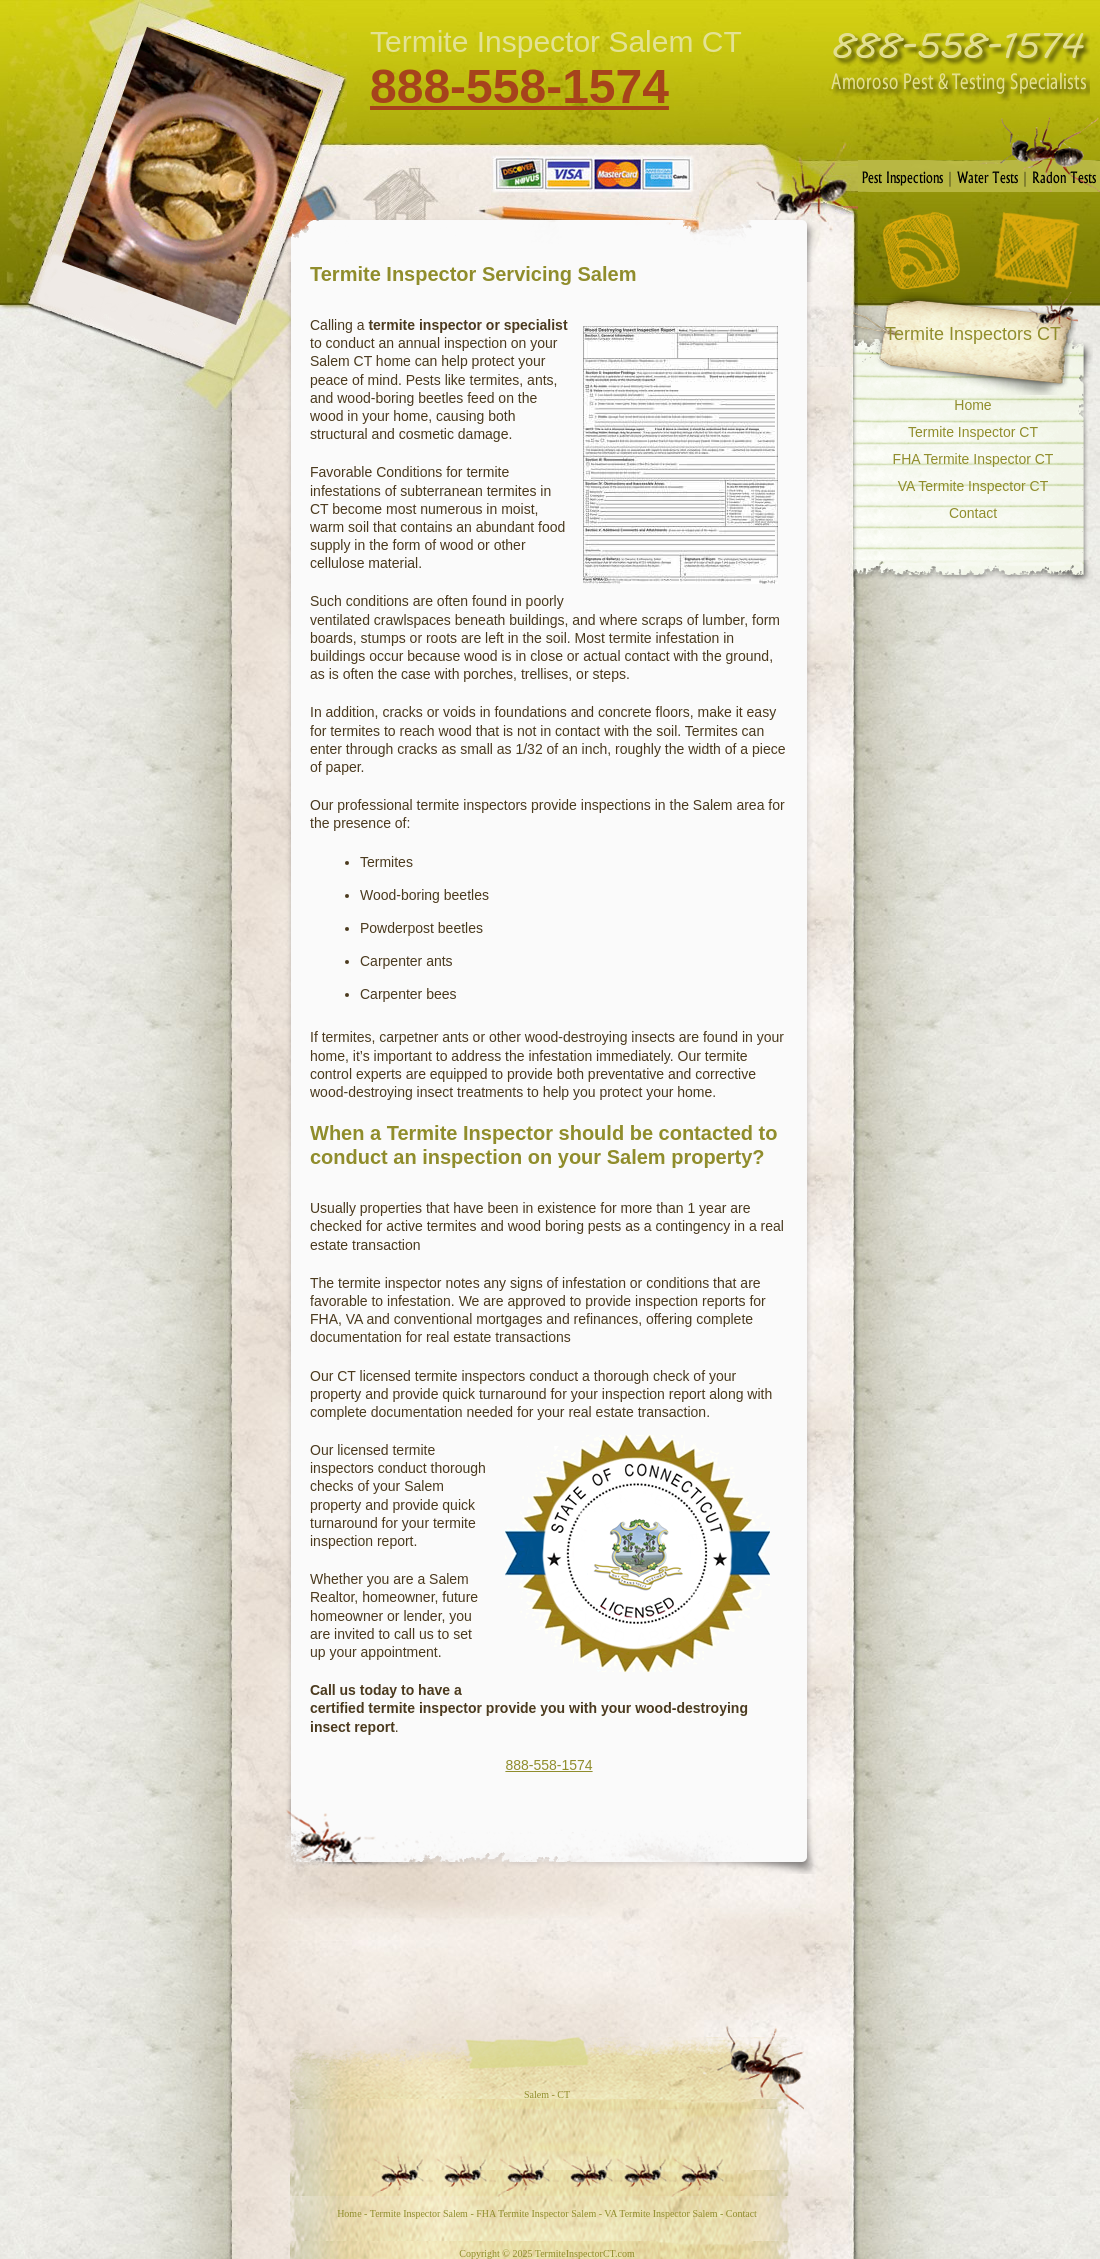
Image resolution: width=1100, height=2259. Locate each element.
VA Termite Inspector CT (973, 486)
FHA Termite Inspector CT (973, 459)
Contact (1036, 251)
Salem (536, 2094)
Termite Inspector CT (973, 432)
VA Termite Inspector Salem (660, 2213)
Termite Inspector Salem (419, 2213)
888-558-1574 (519, 86)
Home (972, 405)
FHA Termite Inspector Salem (536, 2213)
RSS (921, 250)
